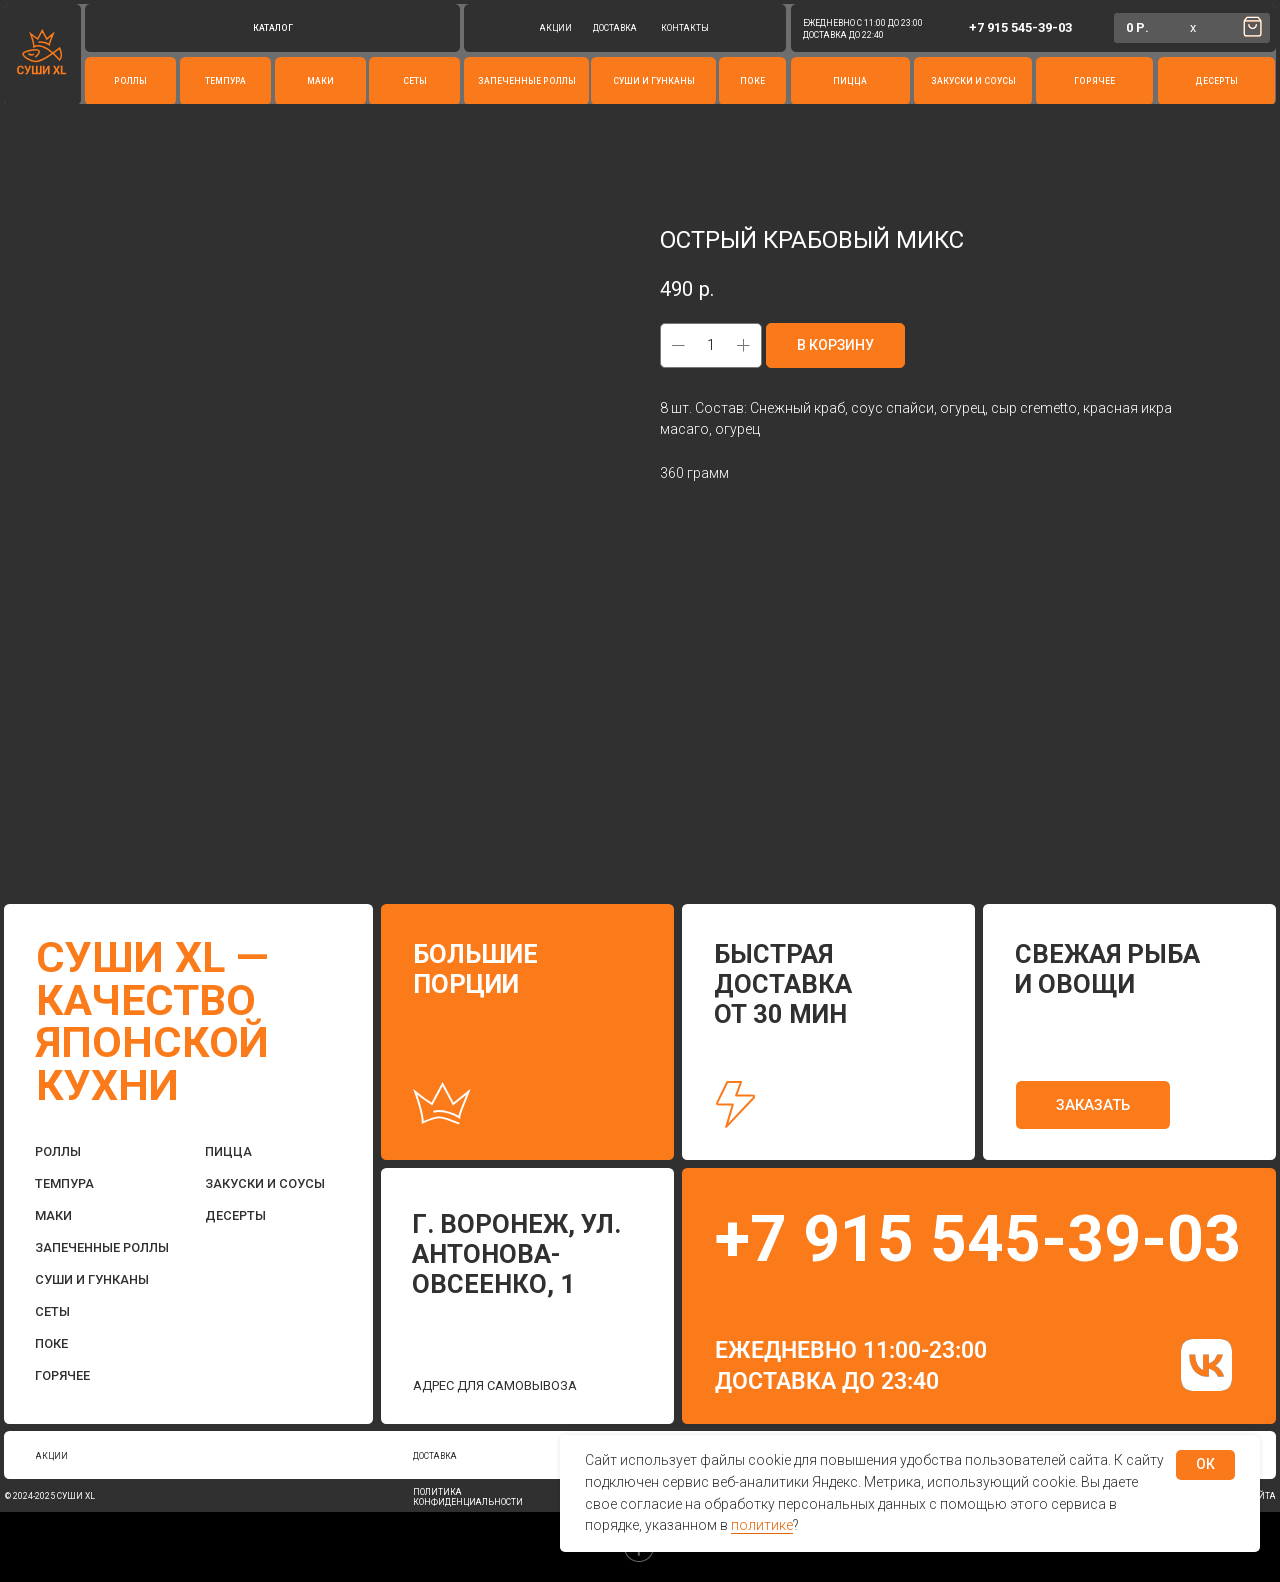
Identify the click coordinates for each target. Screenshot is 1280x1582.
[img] (1206, 1364)
